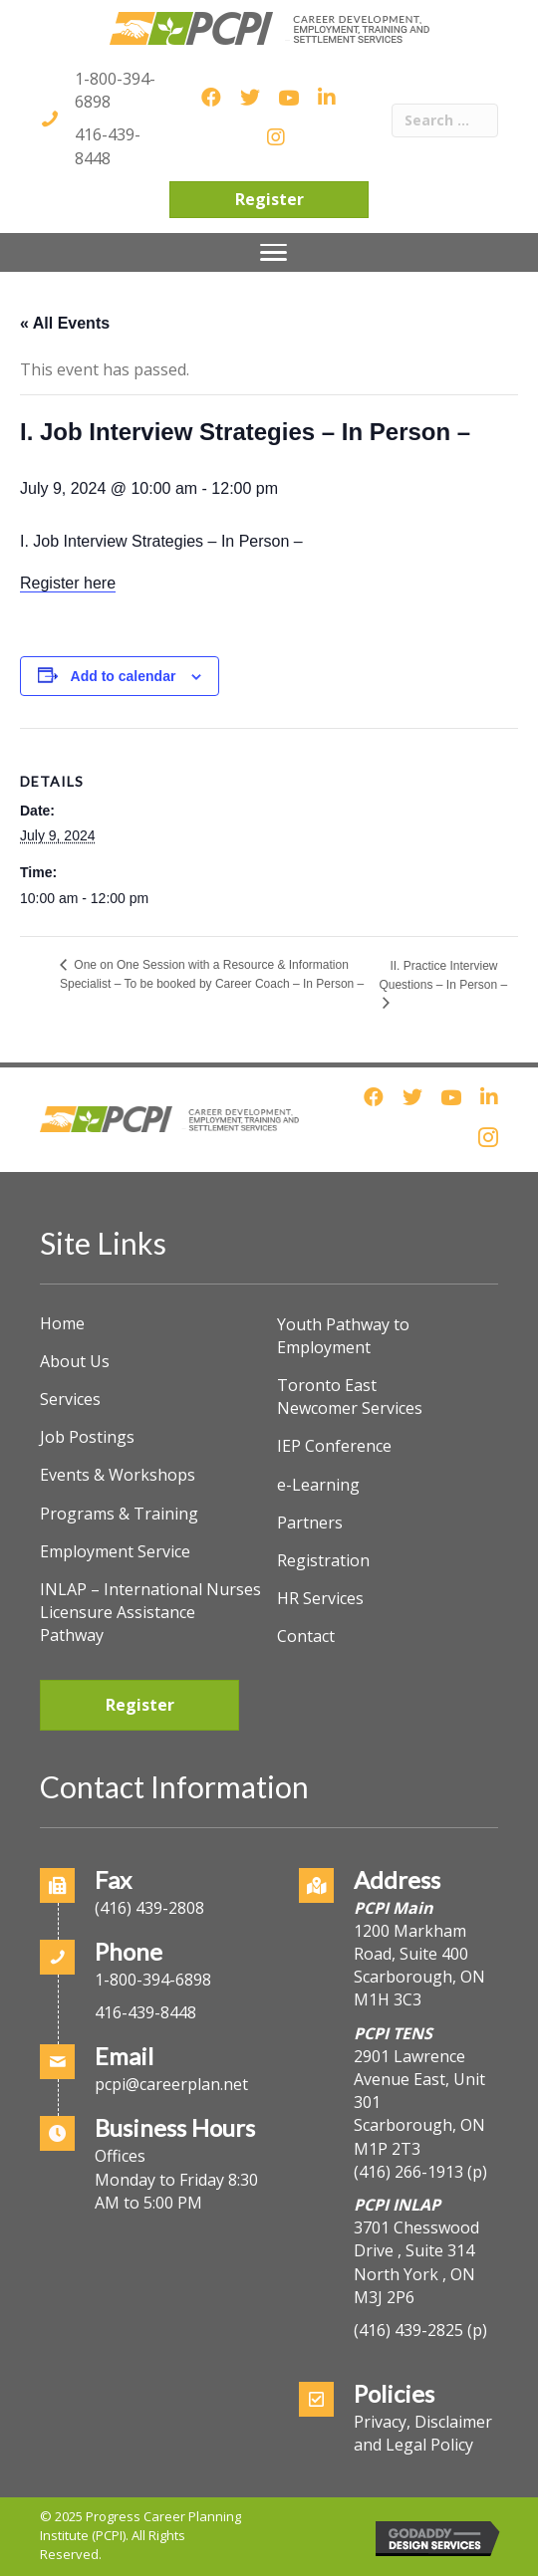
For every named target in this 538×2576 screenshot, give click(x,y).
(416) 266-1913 (408, 2172)
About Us (75, 1361)
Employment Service (115, 1551)
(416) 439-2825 (408, 2330)
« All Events (65, 323)
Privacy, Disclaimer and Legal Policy (423, 2433)
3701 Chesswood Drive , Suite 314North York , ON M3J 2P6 (416, 2262)
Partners (310, 1522)
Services (70, 1399)
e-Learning (318, 1485)
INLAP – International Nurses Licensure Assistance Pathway (150, 1612)
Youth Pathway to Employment (343, 1335)
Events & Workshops (117, 1475)
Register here (68, 583)
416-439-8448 (107, 145)
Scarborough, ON (419, 2136)
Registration (323, 1560)
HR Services (320, 1598)
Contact (306, 1636)
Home (62, 1323)
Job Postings (87, 1437)
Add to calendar (123, 676)
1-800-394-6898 (153, 1980)
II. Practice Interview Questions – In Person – (443, 975)
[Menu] (273, 253)
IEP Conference (334, 1446)
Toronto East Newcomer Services (349, 1396)
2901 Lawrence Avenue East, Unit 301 (419, 2079)
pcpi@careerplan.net (171, 2084)
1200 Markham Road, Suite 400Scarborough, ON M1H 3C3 (419, 1965)
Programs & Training (119, 1513)
